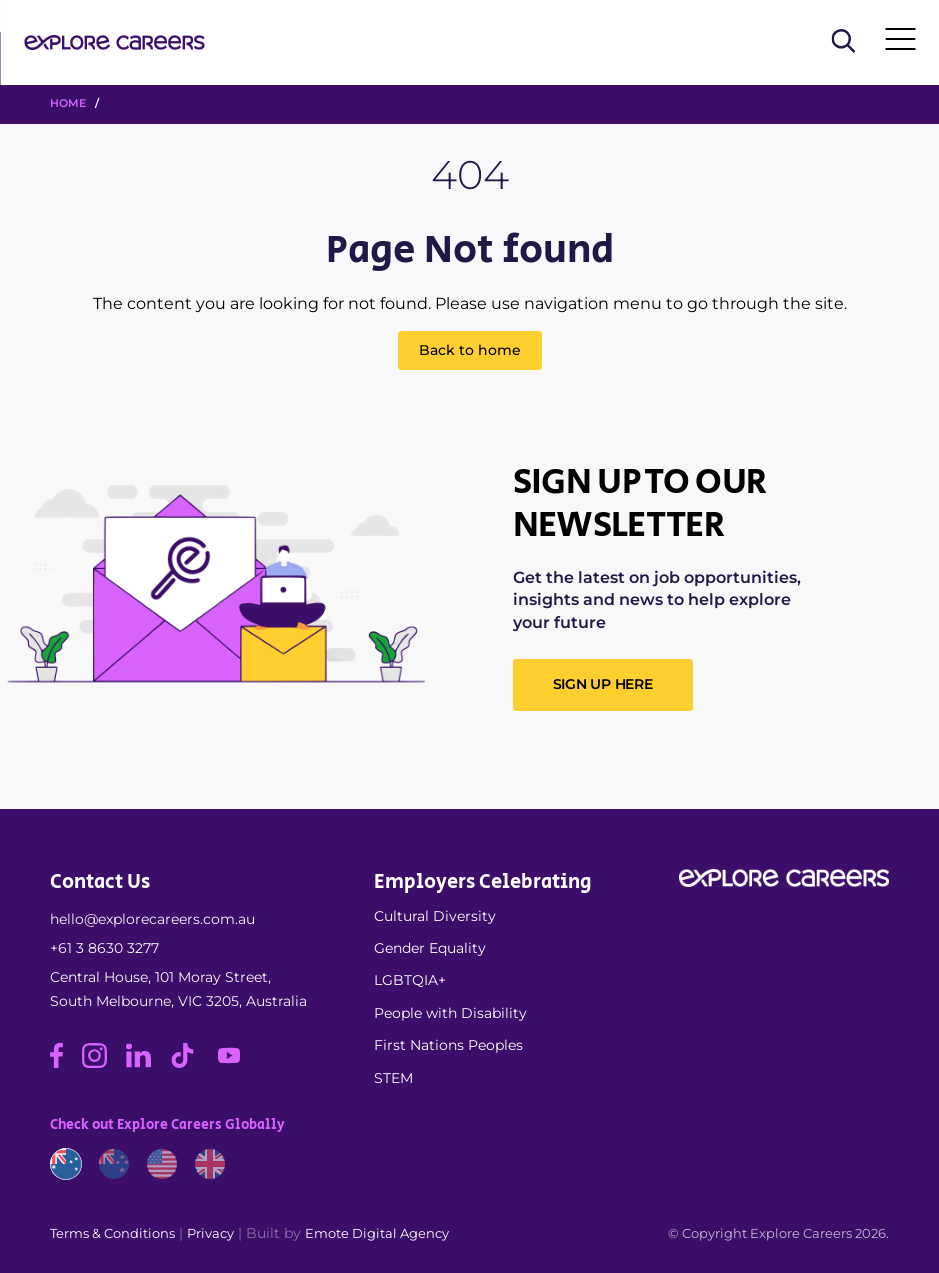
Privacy (210, 1233)
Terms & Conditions (112, 1233)
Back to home (470, 350)
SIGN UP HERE (603, 684)
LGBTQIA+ (410, 980)
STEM (393, 1078)
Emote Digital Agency (377, 1233)
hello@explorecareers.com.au (152, 919)
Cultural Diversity (435, 916)
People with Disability (450, 1013)
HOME (68, 103)
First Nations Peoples (448, 1045)
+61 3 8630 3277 (104, 948)
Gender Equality (430, 948)
